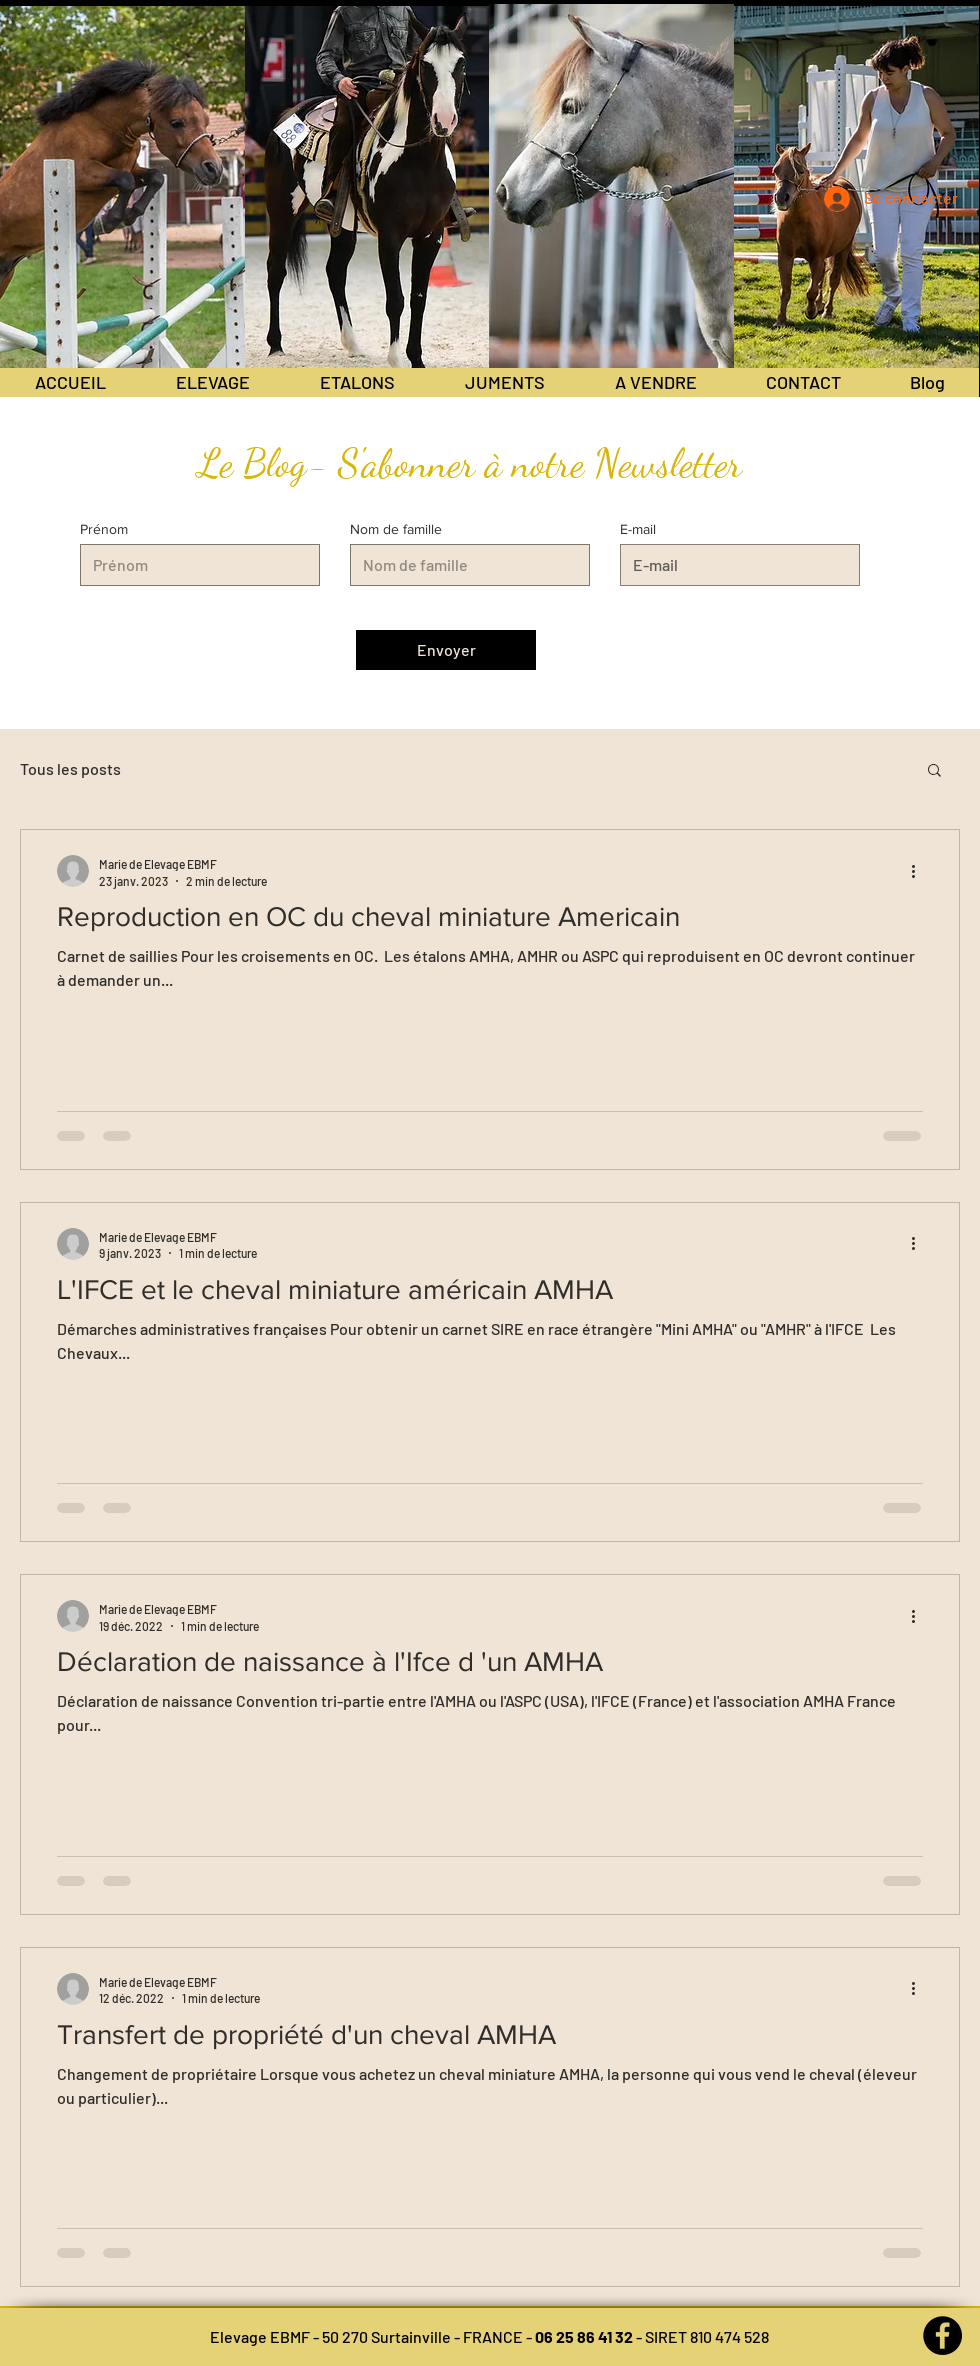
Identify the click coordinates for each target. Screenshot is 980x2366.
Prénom (104, 529)
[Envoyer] (446, 650)
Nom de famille (396, 529)
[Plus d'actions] (920, 871)
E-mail (638, 529)
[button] (934, 771)
